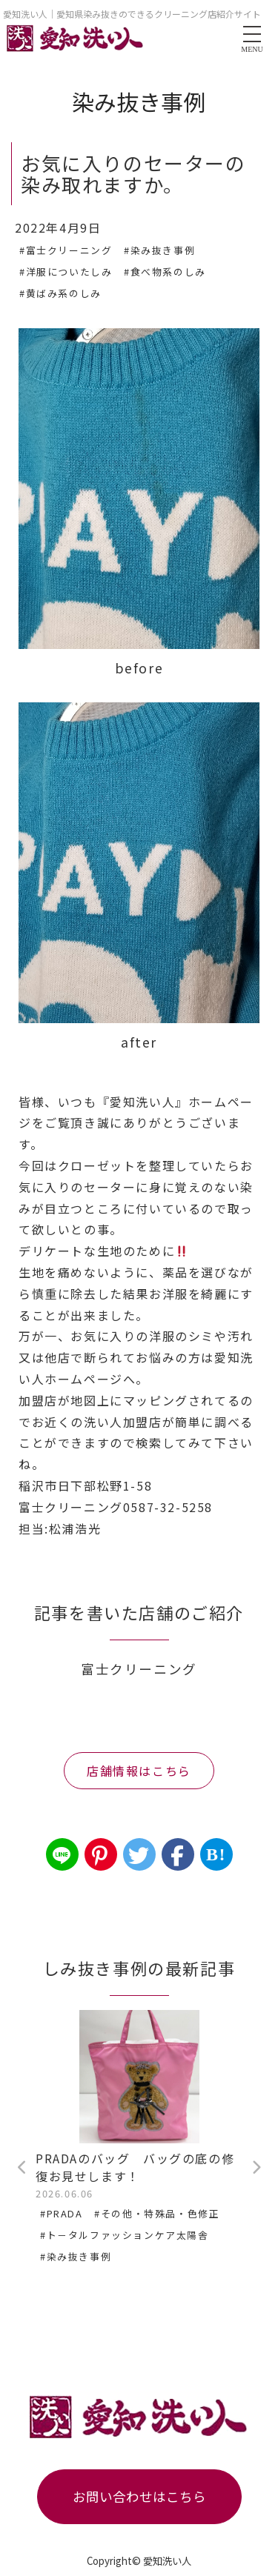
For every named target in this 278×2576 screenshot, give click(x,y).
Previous (22, 2167)
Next (255, 2167)
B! (216, 1854)
